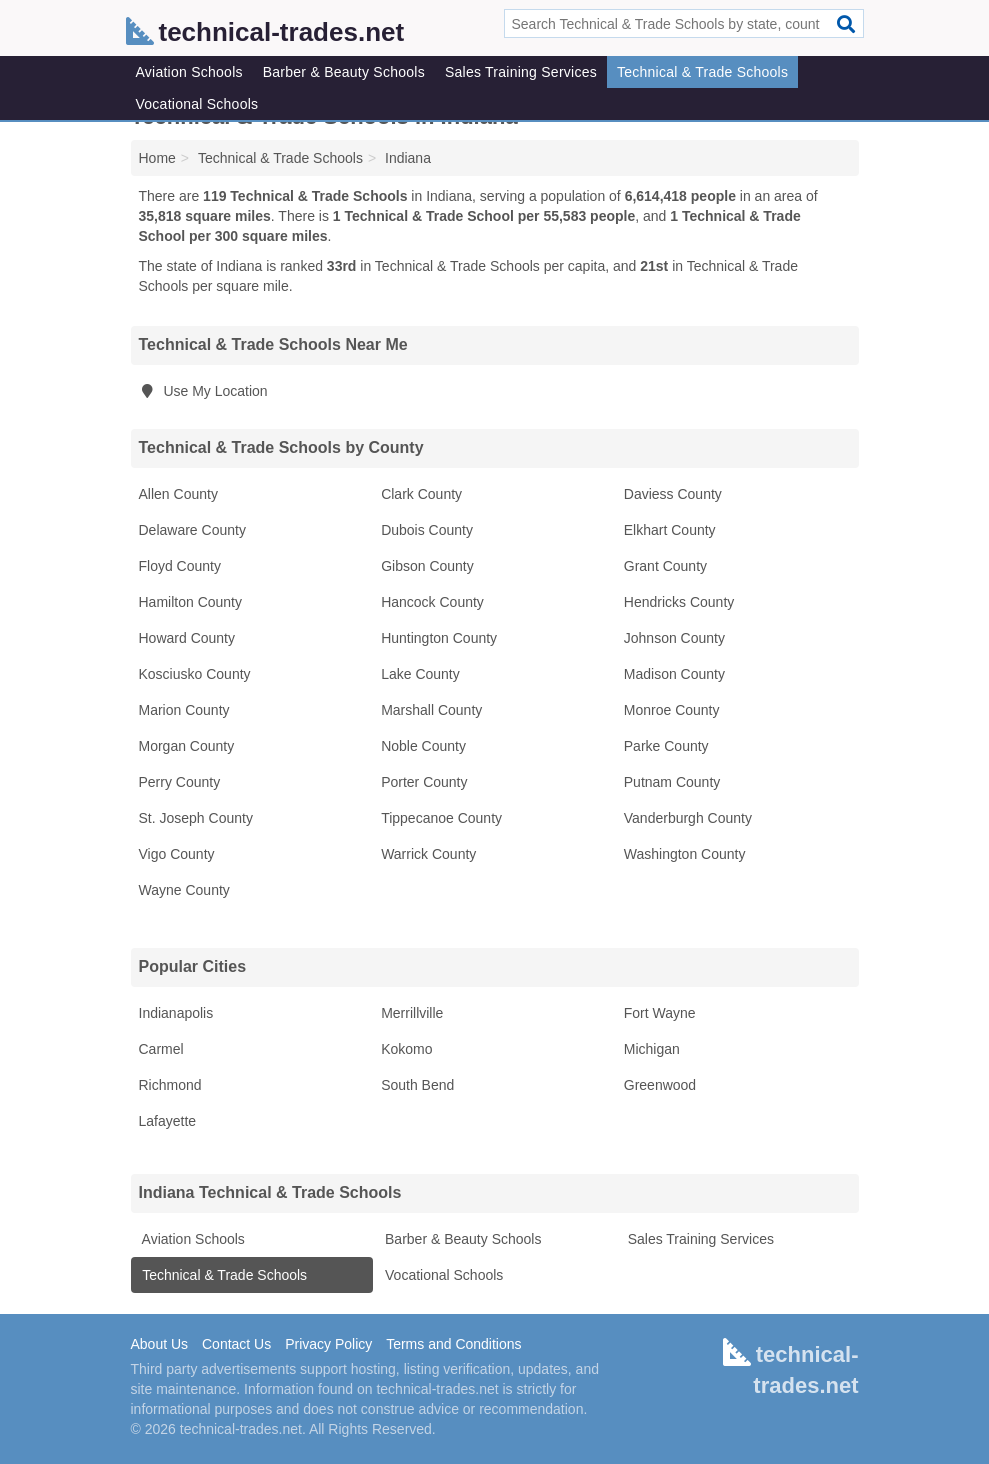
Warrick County (428, 854)
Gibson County (427, 566)
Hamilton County (191, 602)
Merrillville (412, 1013)
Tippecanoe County (441, 818)
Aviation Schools (189, 72)
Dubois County (427, 530)
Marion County (184, 710)
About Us (160, 1344)
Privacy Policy (328, 1344)
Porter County (424, 782)
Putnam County (672, 782)
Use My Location (203, 391)
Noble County (423, 746)
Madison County (674, 674)
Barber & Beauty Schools (344, 72)
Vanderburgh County (688, 818)
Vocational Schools (197, 104)
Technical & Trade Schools (702, 72)
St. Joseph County (196, 818)
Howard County (187, 638)
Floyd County (180, 566)
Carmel (161, 1049)
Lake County (420, 674)
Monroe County (672, 710)
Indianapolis (176, 1013)
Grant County (665, 566)
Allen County (178, 494)
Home (157, 158)
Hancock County (432, 602)
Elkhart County (670, 530)
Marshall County (431, 710)
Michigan (652, 1049)
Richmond (170, 1085)
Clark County (421, 494)
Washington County (685, 854)
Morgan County (187, 746)
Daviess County (673, 494)
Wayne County (184, 890)
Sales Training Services (521, 72)
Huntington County (439, 638)
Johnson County (674, 638)
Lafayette (168, 1121)
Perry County (180, 782)
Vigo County (177, 854)
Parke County (666, 746)
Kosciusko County (195, 674)
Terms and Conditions (453, 1344)
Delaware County (192, 530)
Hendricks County (679, 602)
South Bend (417, 1085)
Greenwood (660, 1085)
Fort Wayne (660, 1013)
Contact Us (236, 1344)
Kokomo (406, 1049)
